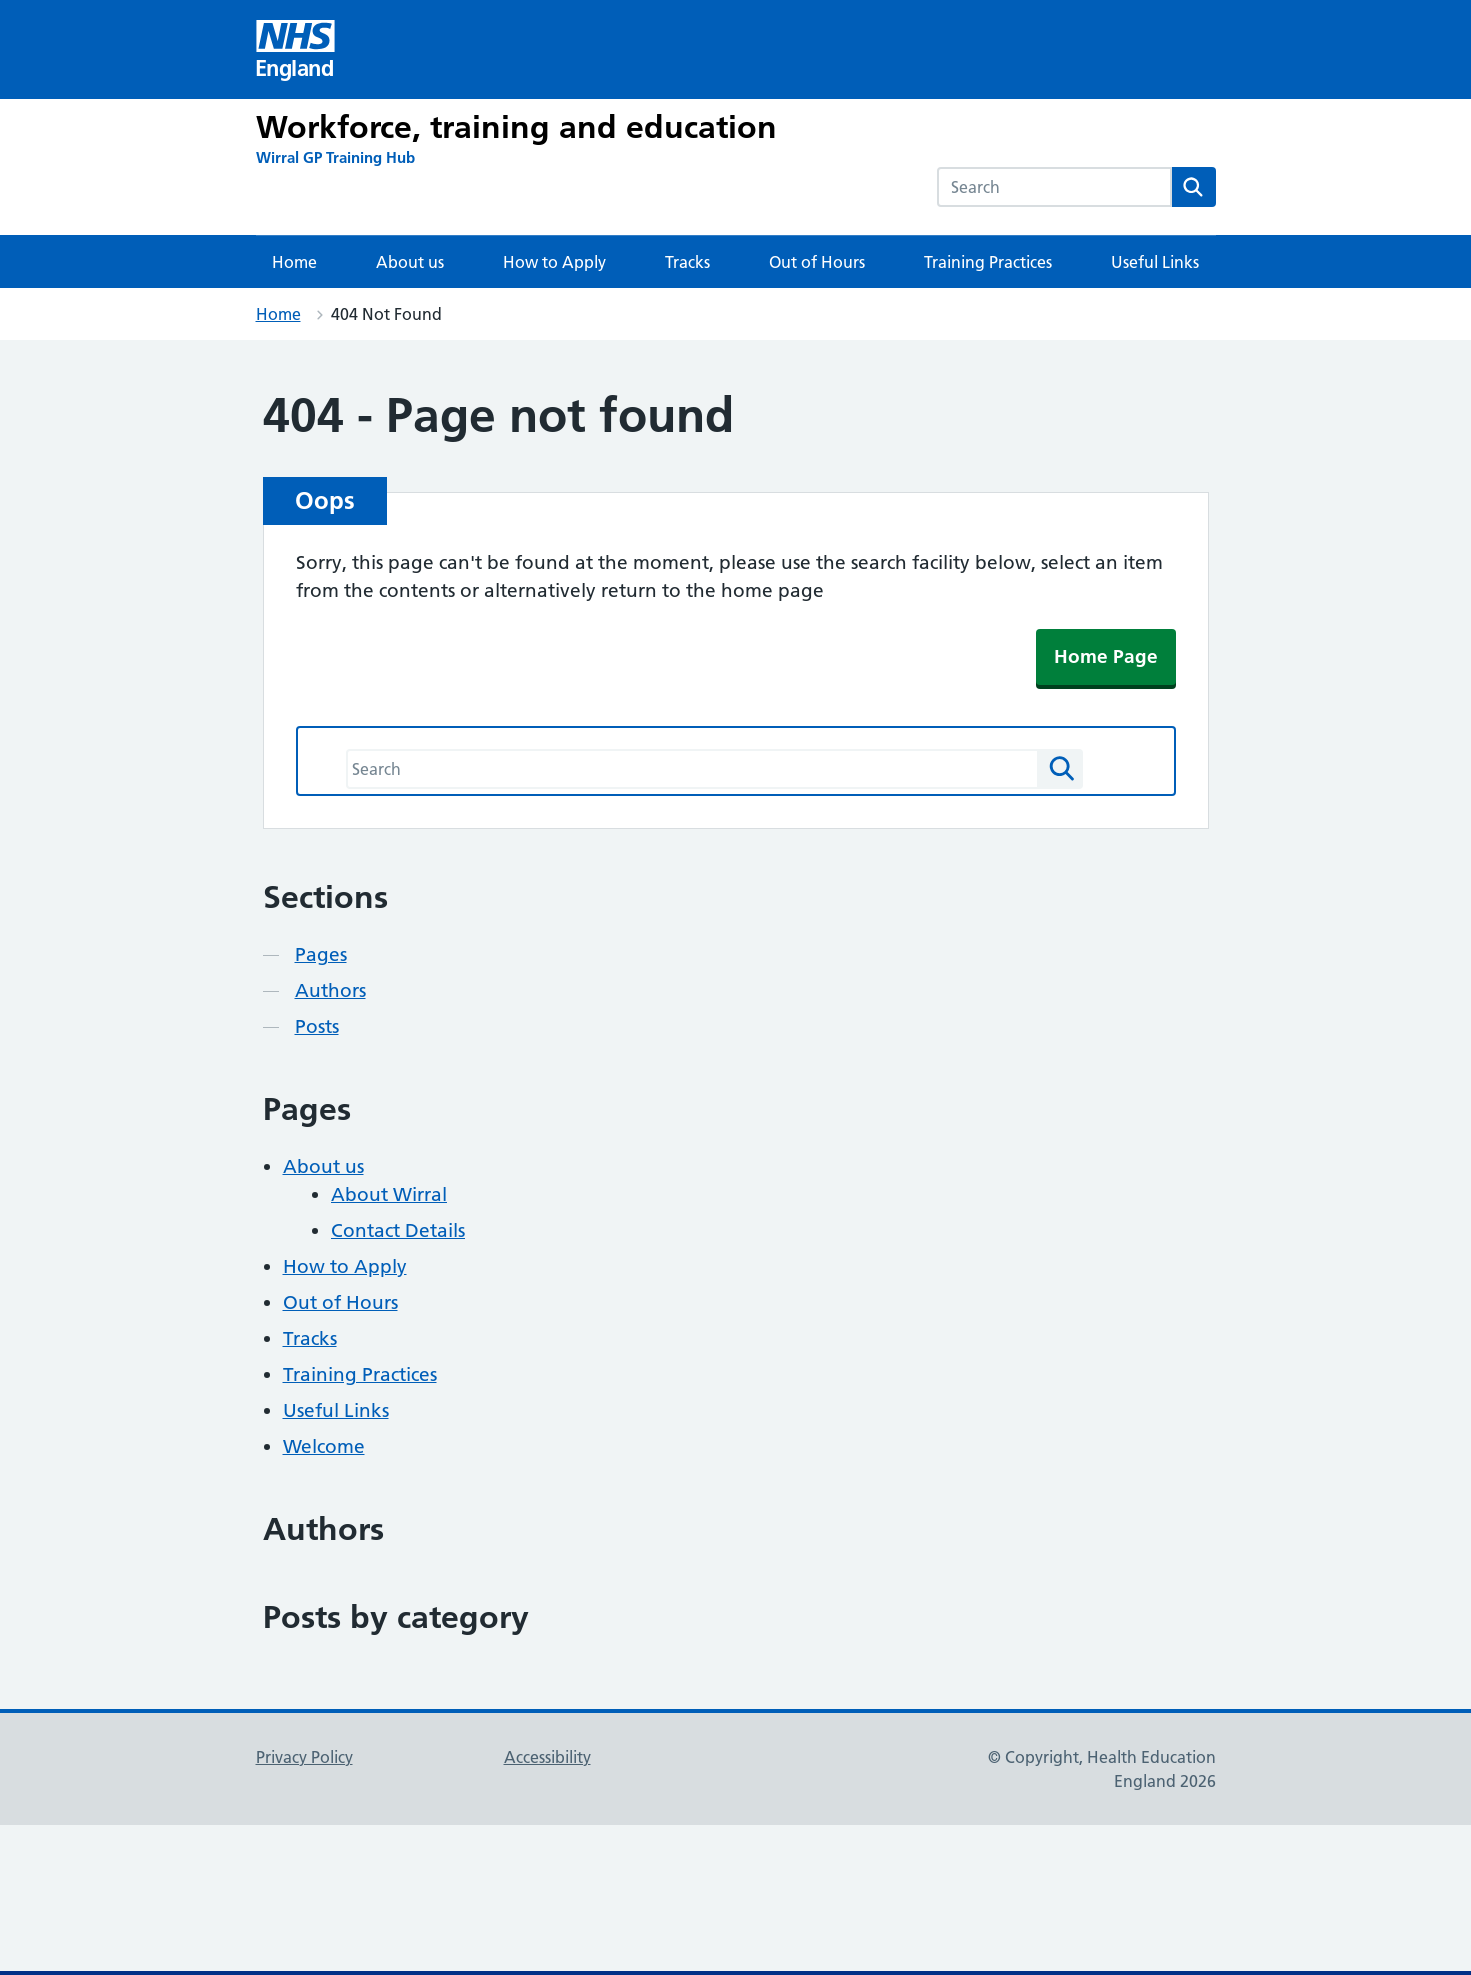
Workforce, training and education (516, 127)
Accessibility (547, 1757)
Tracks (687, 262)
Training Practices (988, 262)
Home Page (1106, 656)
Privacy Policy (304, 1757)
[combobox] (1054, 187)
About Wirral (389, 1194)
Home (294, 262)
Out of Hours (817, 262)
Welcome (324, 1446)
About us (410, 262)
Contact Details (398, 1230)
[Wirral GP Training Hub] (335, 157)
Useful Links (1155, 262)
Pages (321, 954)
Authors (330, 990)
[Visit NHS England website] (296, 49)
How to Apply (554, 262)
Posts (317, 1026)
